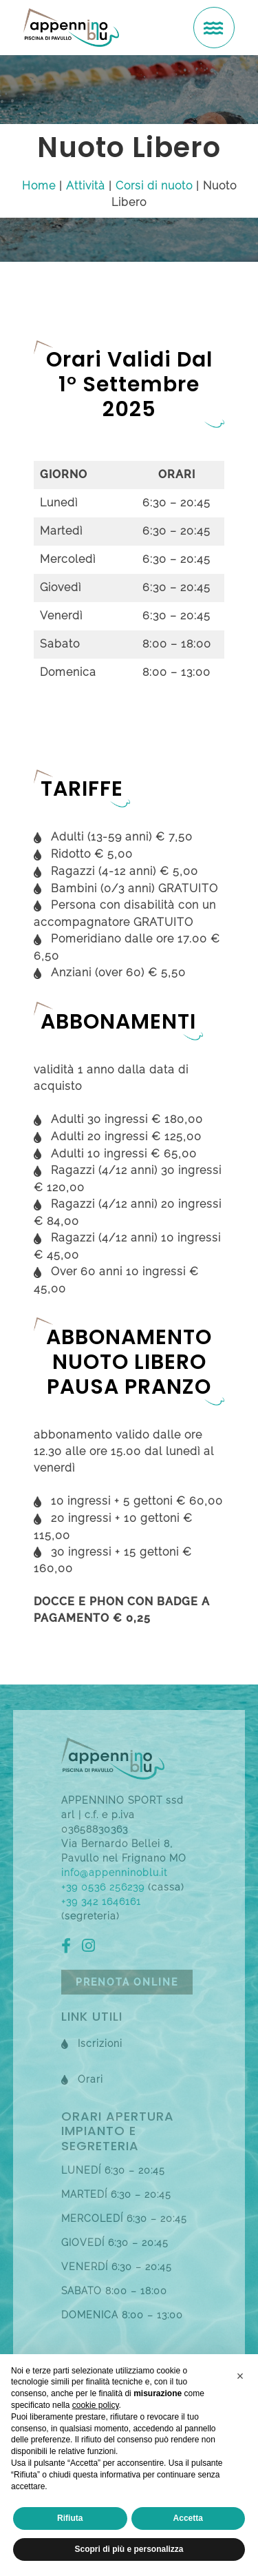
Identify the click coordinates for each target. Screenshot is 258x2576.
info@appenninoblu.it (114, 1872)
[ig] (92, 1947)
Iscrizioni (100, 2043)
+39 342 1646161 (101, 1901)
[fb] (69, 1947)
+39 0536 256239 (102, 1887)
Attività (85, 185)
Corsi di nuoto (154, 185)
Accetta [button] (188, 2518)
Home (39, 185)
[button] (240, 2376)
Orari (90, 2079)
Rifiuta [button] (70, 2518)
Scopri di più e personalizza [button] (128, 2549)
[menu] (214, 27)
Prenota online (127, 1982)
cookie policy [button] (95, 2405)
